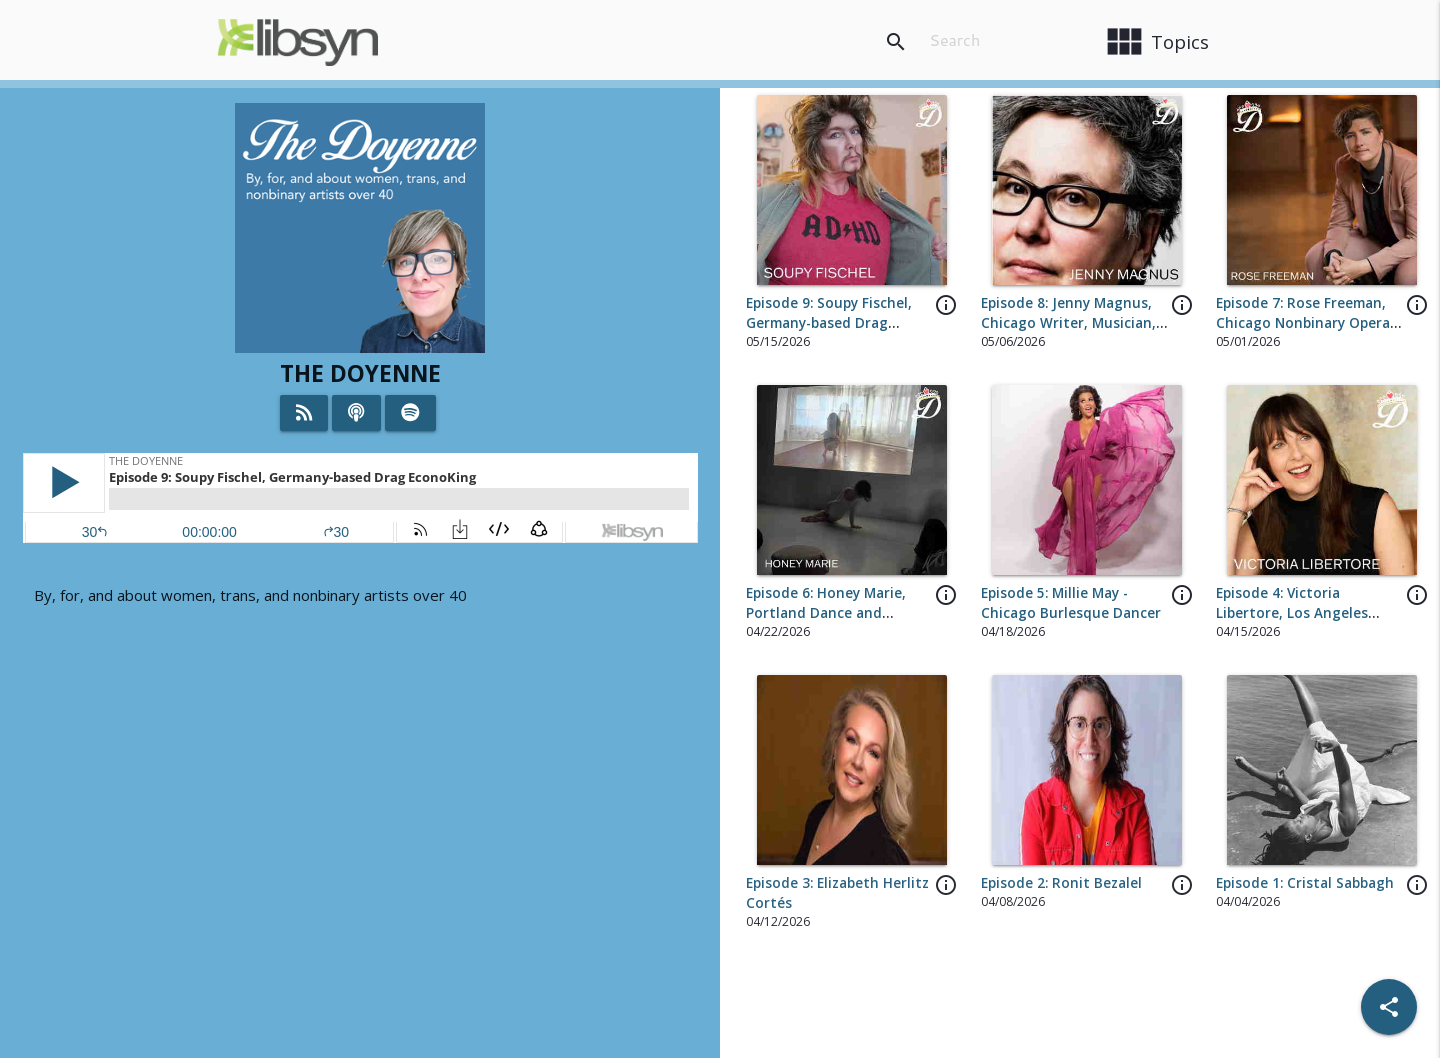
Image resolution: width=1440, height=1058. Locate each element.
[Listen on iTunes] (356, 413)
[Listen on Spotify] (410, 413)
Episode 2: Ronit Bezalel (1061, 883)
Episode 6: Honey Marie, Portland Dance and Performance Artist (826, 613)
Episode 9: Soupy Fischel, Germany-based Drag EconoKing (829, 323)
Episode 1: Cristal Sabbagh (1305, 883)
